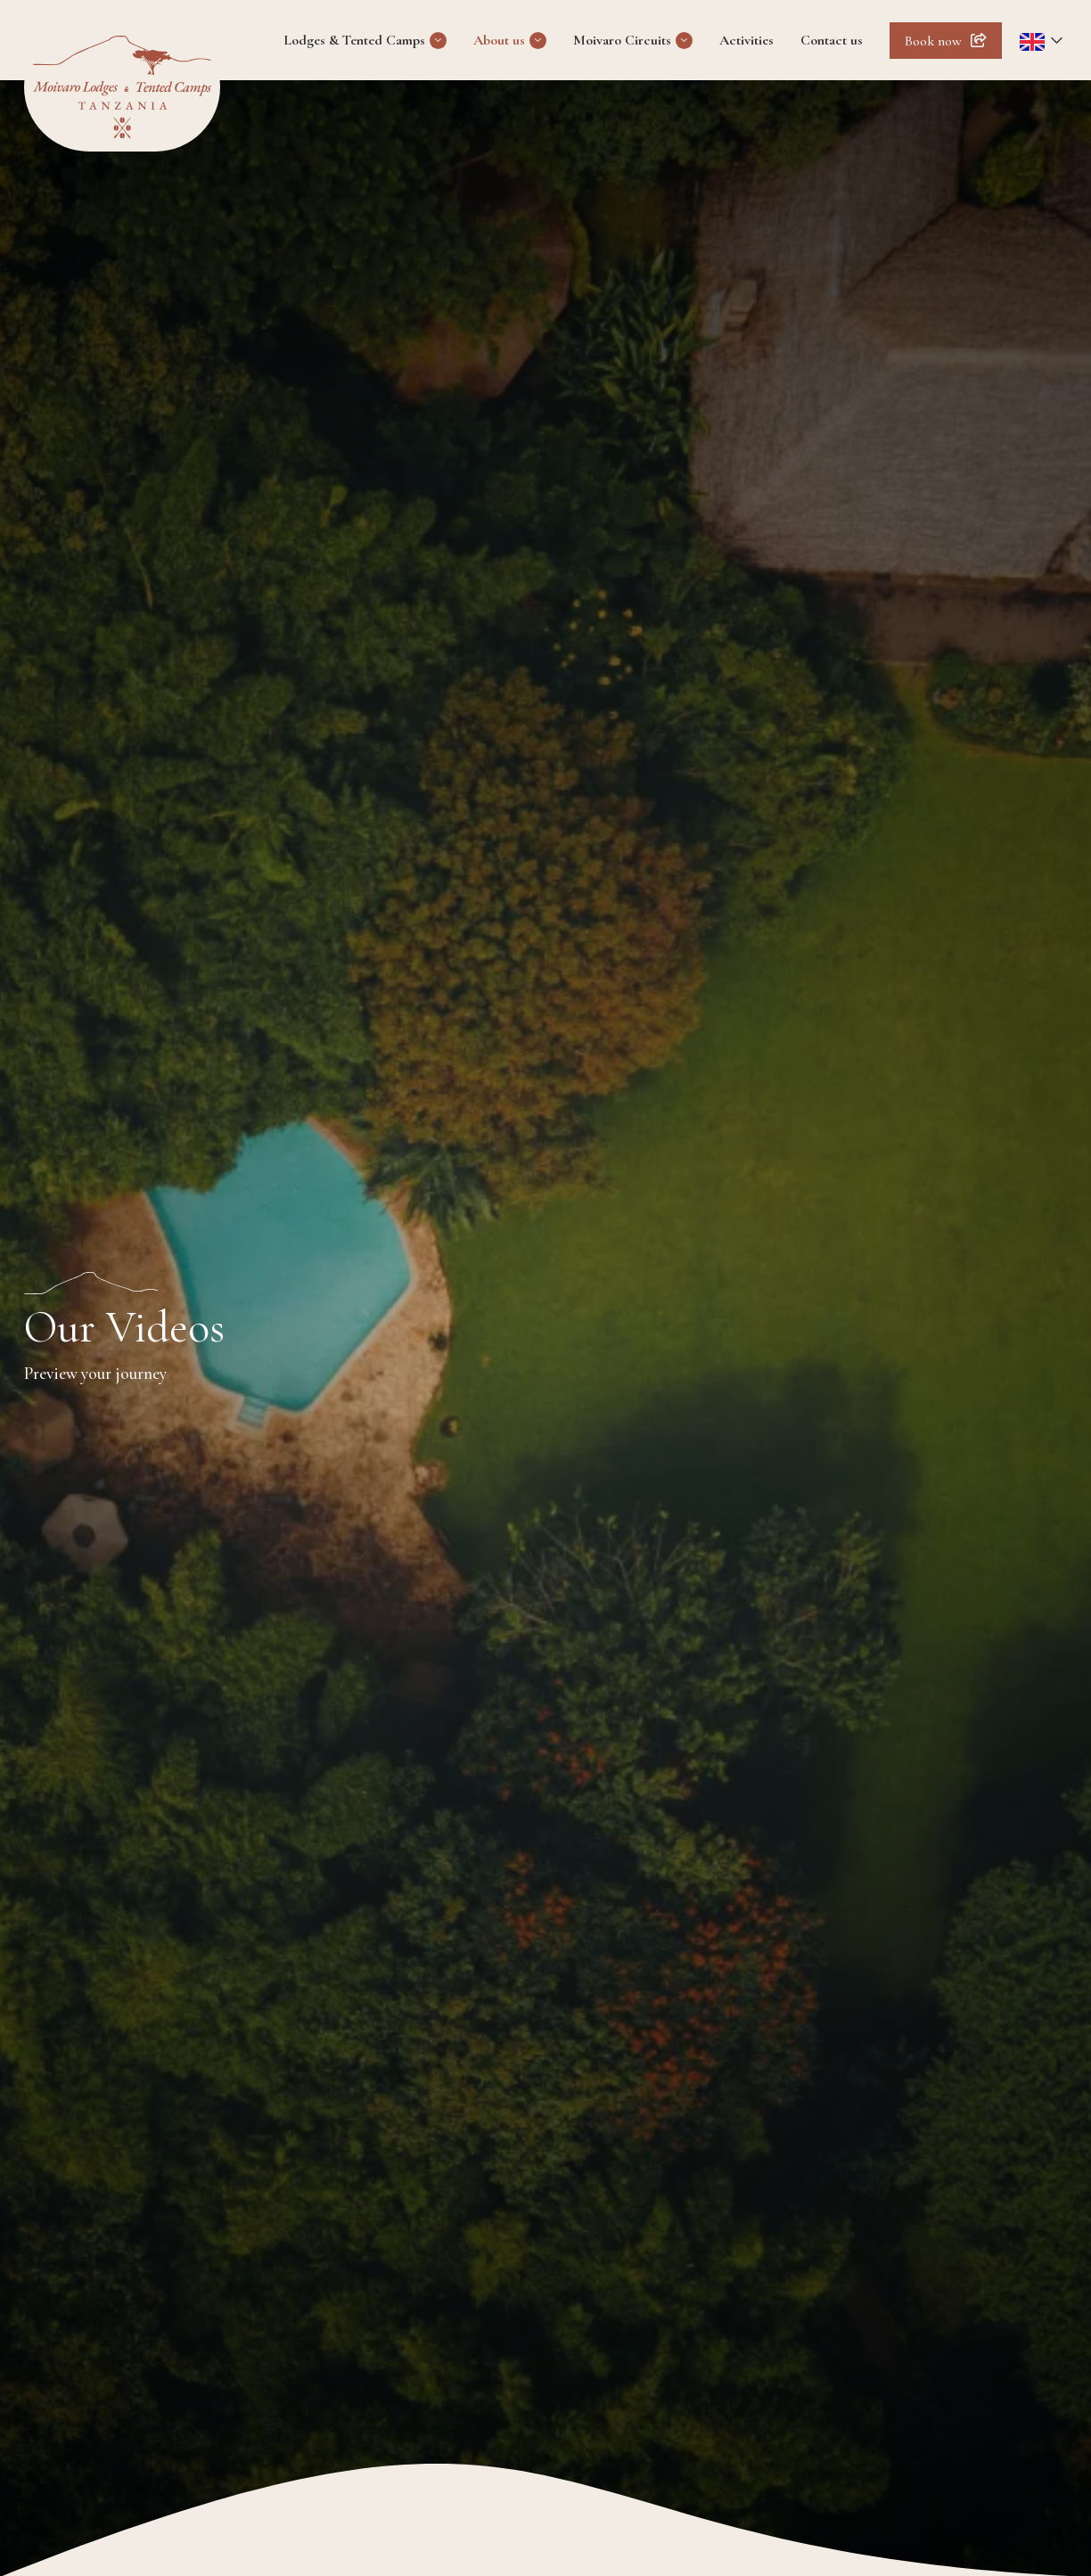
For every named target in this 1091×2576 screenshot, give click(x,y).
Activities (746, 40)
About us (499, 40)
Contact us (831, 40)
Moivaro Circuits (622, 40)
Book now (933, 41)
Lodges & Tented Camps (354, 40)
